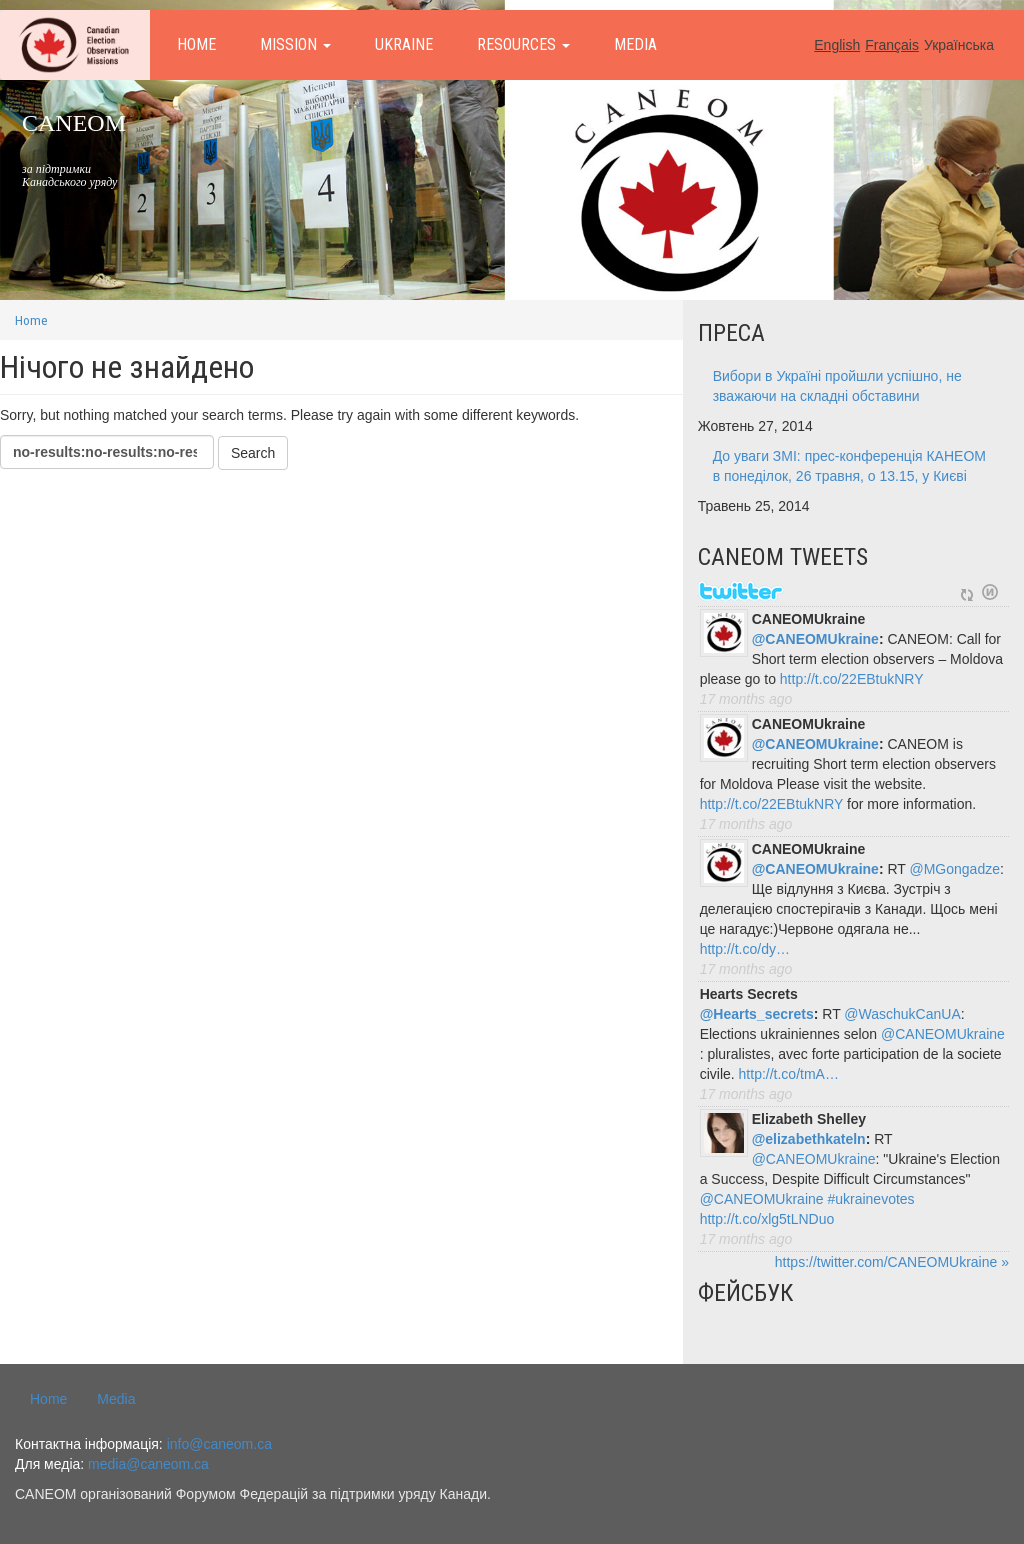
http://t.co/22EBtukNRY (852, 679)
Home (196, 44)
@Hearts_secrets (757, 1014)
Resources (523, 44)
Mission (295, 44)
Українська (959, 45)
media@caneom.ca (148, 1464)
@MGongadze (955, 869)
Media (635, 44)
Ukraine (404, 44)
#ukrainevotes (870, 1199)
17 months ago (746, 699)
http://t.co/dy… (745, 949)
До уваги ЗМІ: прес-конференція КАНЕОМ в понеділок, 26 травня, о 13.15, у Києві (849, 466)
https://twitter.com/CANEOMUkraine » (892, 1262)
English (837, 45)
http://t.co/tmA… (789, 1074)
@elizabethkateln (809, 1139)
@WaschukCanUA (902, 1014)
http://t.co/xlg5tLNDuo (767, 1219)
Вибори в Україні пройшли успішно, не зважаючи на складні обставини (837, 386)
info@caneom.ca (219, 1444)
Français (892, 45)
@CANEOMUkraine (815, 639)
